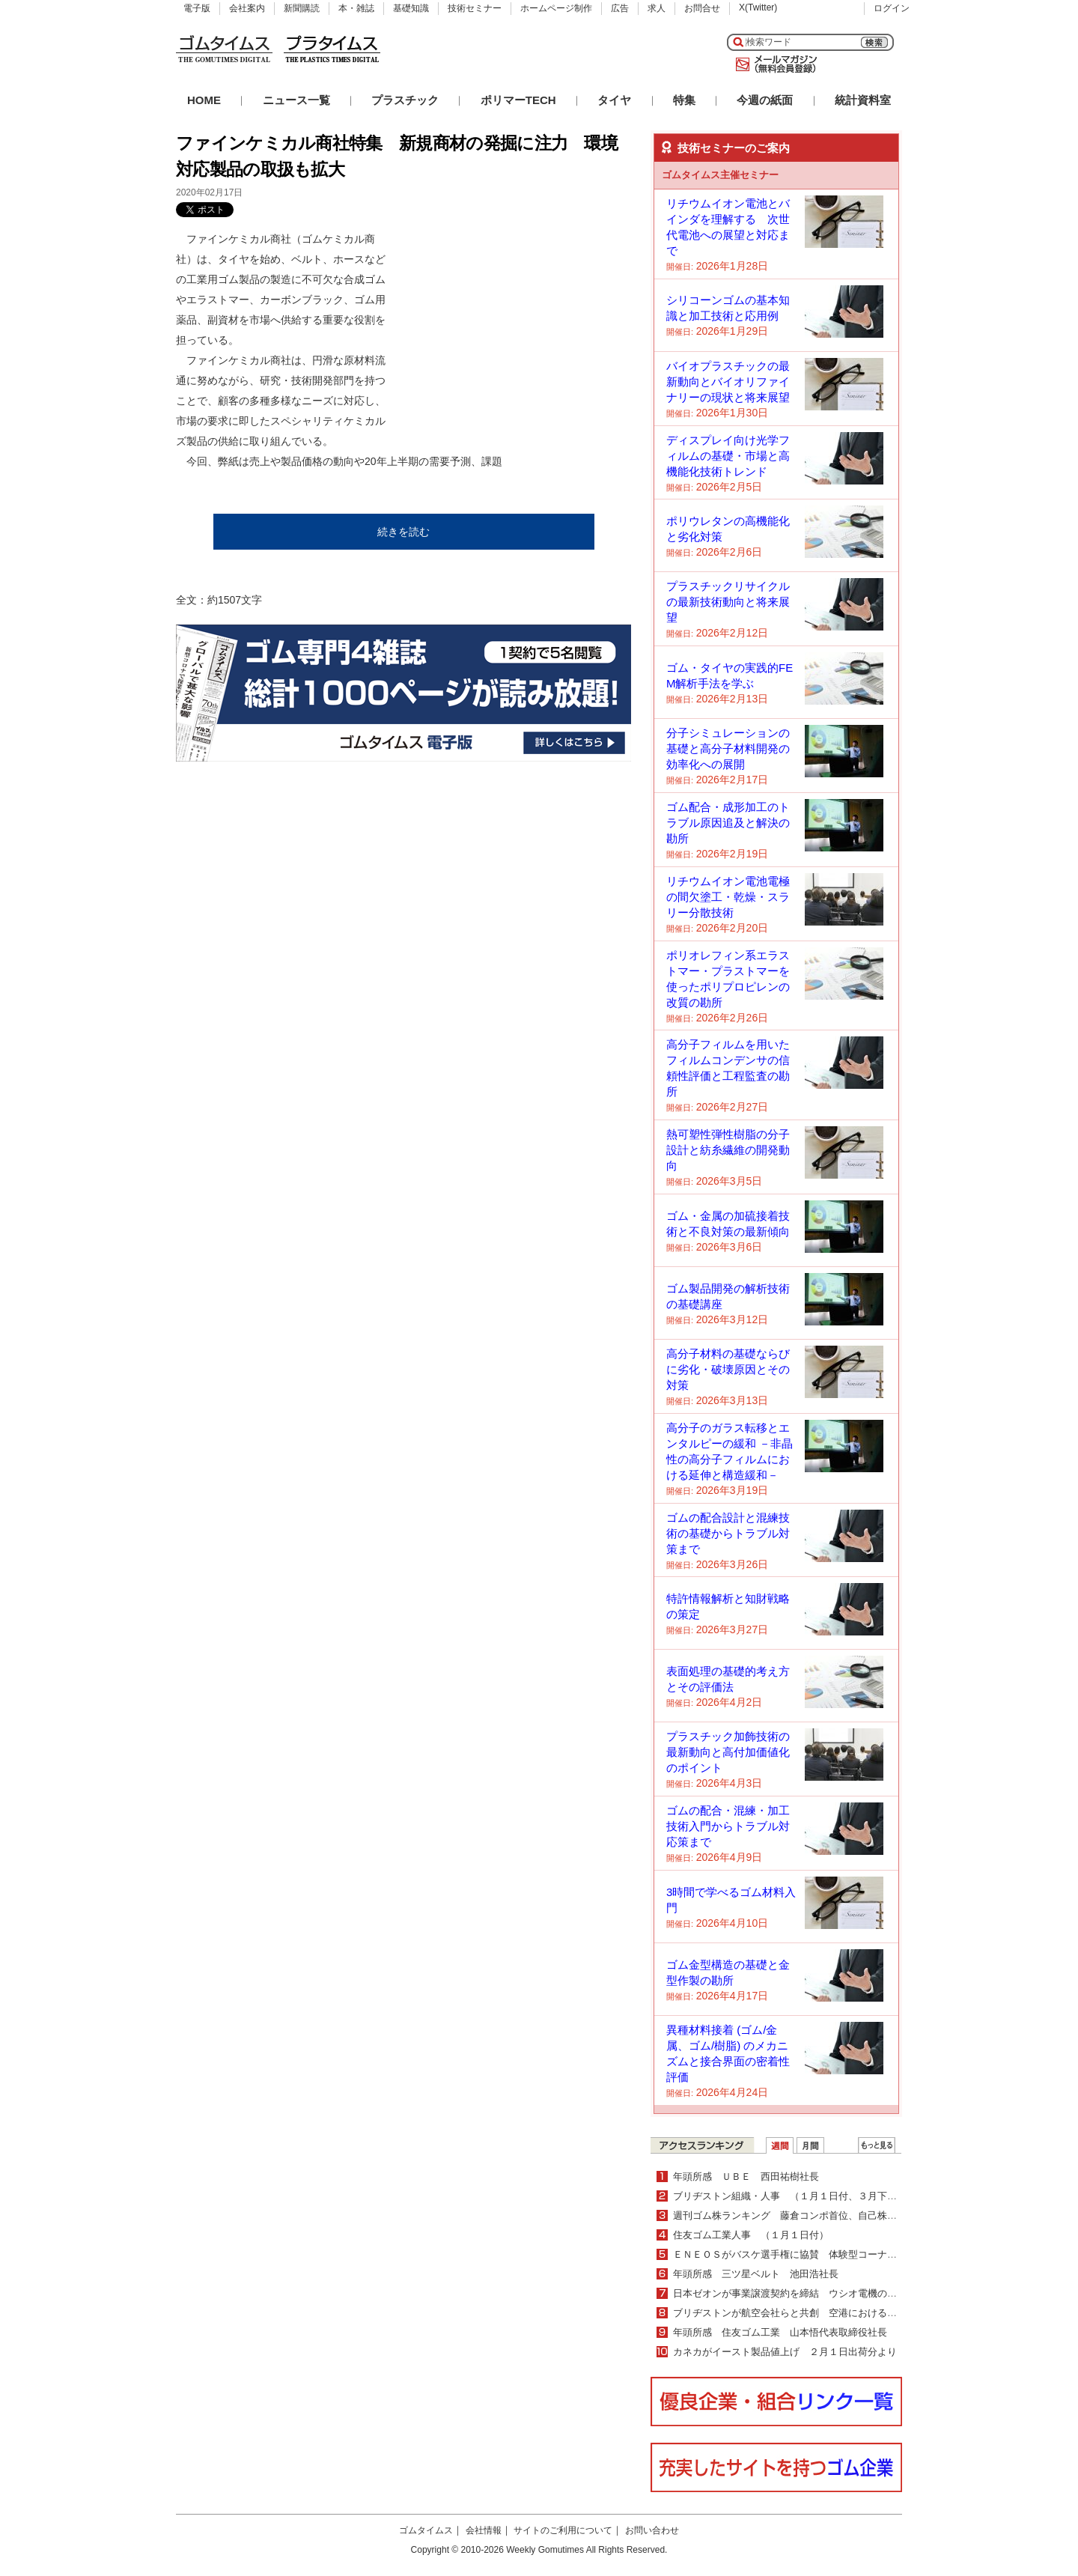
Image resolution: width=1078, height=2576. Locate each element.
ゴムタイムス (426, 2530)
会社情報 (484, 2530)
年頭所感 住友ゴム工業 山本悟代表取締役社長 (780, 2332)
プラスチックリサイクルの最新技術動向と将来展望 (728, 602)
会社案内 (247, 8)
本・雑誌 (356, 8)
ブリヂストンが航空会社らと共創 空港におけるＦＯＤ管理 (804, 2312)
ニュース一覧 (296, 100)
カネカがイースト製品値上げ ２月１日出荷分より (785, 2351)
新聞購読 (302, 8)
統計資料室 (863, 100)
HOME (204, 100)
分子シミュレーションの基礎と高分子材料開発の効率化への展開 (728, 748)
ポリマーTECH (518, 100)
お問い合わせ (652, 2530)
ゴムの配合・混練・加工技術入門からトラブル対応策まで (728, 1826)
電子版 (196, 8)
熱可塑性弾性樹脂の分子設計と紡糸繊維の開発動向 (728, 1150)
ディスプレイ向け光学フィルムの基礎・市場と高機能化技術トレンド (728, 456)
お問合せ (702, 8)
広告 (620, 8)
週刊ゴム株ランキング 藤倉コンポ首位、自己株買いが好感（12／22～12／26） (850, 2215)
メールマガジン (773, 64)
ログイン (892, 8)
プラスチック (405, 100)
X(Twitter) (758, 7)
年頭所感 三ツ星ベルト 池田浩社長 (755, 2273)
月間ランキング (810, 2145)
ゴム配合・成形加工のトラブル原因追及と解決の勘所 (728, 823)
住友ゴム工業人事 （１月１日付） (751, 2235)
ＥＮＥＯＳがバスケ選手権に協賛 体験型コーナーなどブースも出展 (824, 2254)
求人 (657, 8)
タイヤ (614, 100)
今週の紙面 (765, 100)
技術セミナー (475, 8)
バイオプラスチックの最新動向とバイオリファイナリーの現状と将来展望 (728, 381)
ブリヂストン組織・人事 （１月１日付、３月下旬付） (794, 2196)
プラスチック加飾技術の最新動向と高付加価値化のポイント (728, 1752)
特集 (684, 100)
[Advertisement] (518, 322)
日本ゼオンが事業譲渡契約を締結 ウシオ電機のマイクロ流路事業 (819, 2293)
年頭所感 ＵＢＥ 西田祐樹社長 (746, 2176)
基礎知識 (411, 8)
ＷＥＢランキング (876, 2145)
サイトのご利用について (563, 2530)
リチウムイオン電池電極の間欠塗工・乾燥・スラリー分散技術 (728, 897)
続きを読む (403, 532)
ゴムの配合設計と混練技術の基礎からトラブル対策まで (728, 1533)
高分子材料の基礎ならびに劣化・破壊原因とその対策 (728, 1369)
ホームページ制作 (556, 8)
